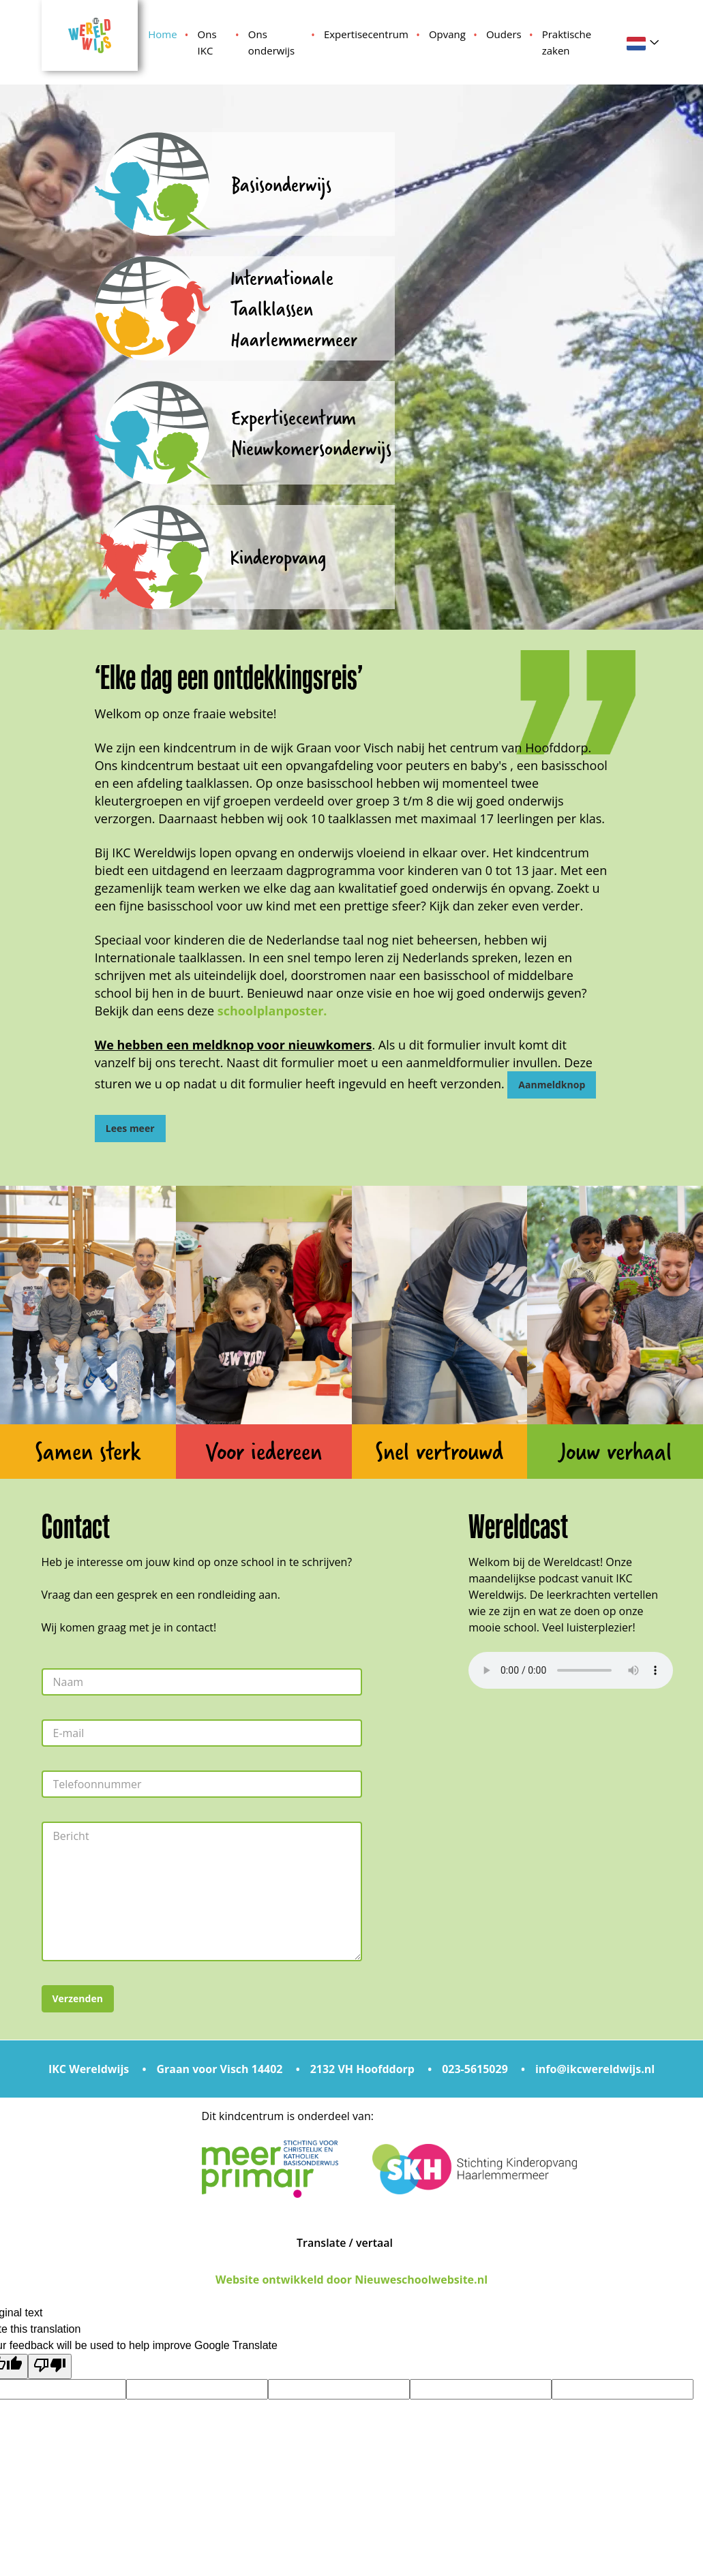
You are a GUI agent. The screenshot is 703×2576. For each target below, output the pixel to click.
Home (162, 34)
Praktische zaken (566, 42)
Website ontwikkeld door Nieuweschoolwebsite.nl (351, 2279)
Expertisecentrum (366, 34)
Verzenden (78, 1998)
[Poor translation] (50, 2366)
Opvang (447, 34)
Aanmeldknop (551, 1084)
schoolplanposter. (272, 1010)
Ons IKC (207, 42)
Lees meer (130, 1128)
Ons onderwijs (271, 42)
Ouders (504, 34)
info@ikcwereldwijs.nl (595, 2068)
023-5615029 (475, 2068)
